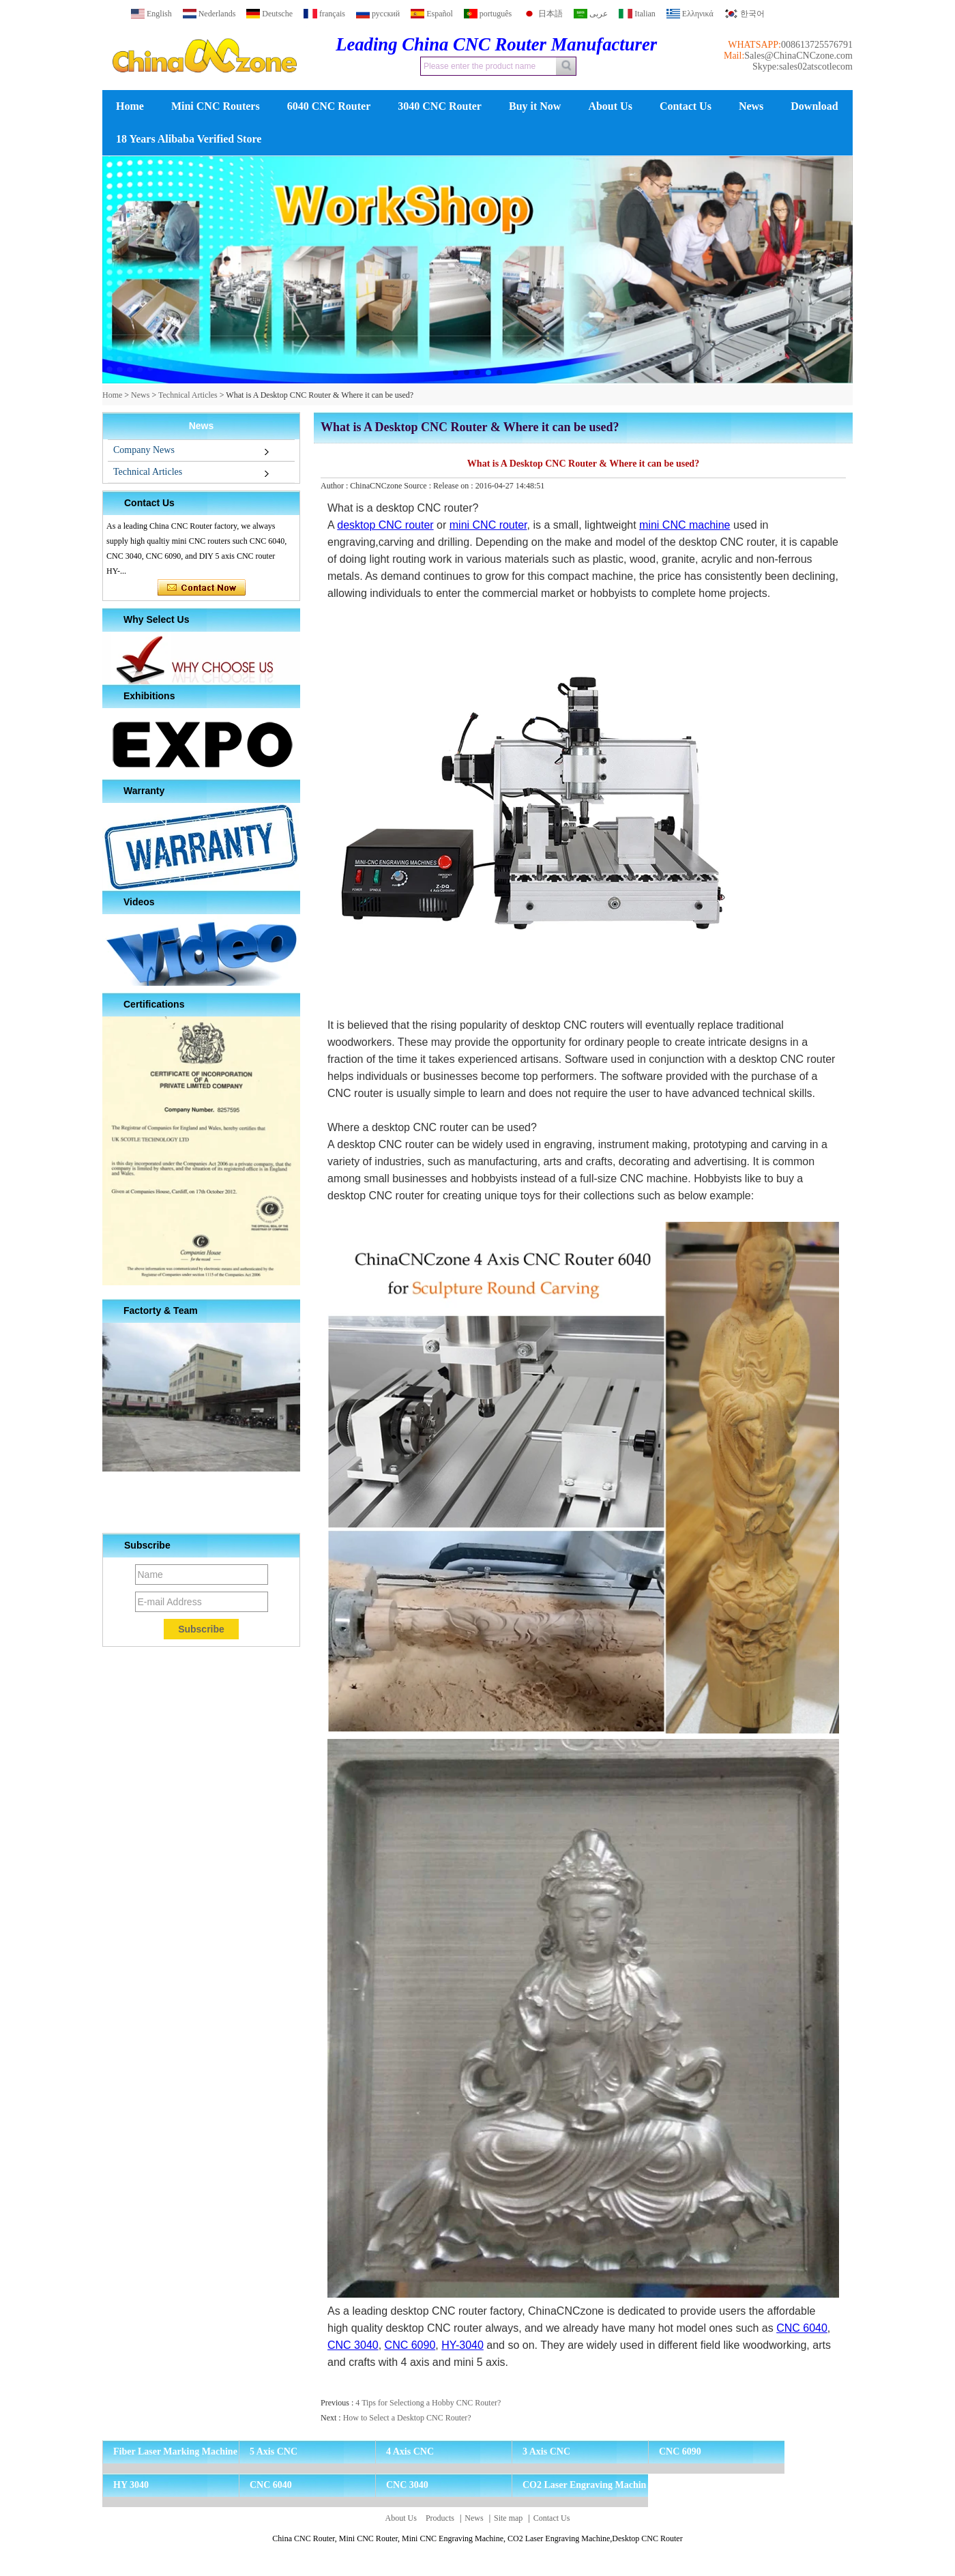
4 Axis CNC (410, 2451)
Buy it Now (535, 106)
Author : (335, 486)
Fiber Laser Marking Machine (175, 2451)
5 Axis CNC (273, 2451)
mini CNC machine (684, 525)
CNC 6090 (410, 2345)
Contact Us (685, 106)
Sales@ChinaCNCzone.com (798, 55)
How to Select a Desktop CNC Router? (407, 2418)
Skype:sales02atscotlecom (802, 66)
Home (130, 106)
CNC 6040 (801, 2328)
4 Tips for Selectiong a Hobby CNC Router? (428, 2402)
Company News (144, 450)
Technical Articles (188, 395)
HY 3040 (131, 2485)
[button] (455, 372)
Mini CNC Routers (215, 106)
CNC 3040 (353, 2345)
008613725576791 (817, 45)
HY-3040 (462, 2345)
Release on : (454, 486)
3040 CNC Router (440, 106)
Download (814, 106)
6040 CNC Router (329, 106)
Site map (508, 2518)
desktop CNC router (385, 525)
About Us (610, 106)
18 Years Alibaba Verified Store (188, 139)
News (751, 106)
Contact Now (202, 588)
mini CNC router (488, 525)
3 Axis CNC (546, 2451)
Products (440, 2518)
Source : (418, 486)
